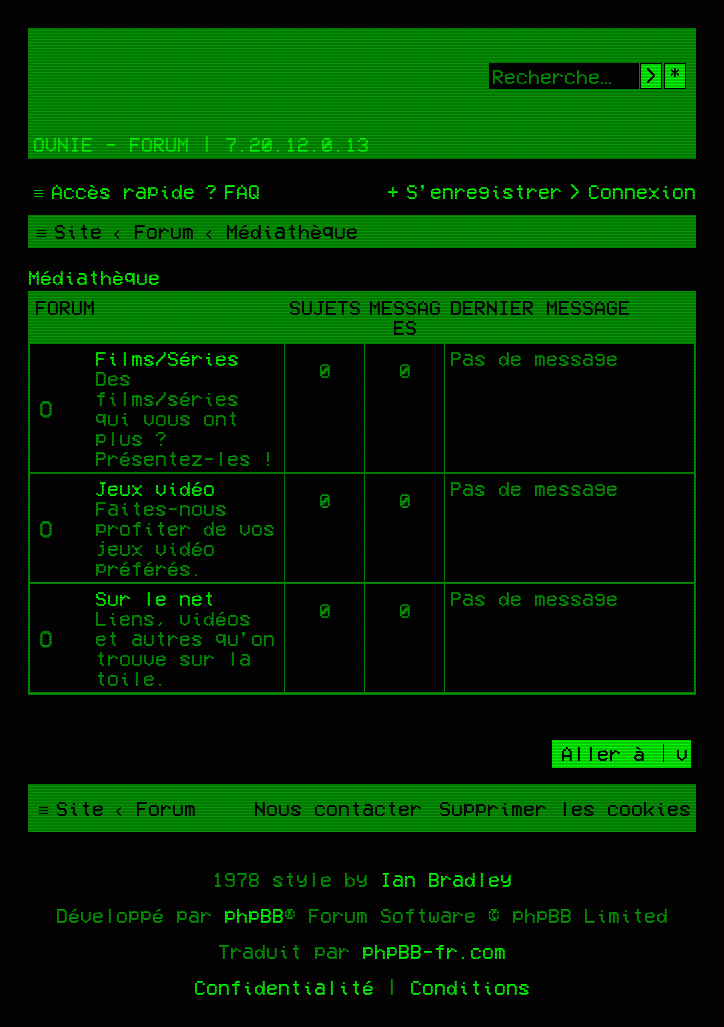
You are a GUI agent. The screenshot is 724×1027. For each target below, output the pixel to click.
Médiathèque (94, 277)
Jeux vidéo (155, 488)
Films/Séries (167, 358)
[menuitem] (230, 191)
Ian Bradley (446, 879)
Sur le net (155, 598)
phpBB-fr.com (434, 951)
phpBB (254, 915)
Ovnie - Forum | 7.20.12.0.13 (201, 144)
